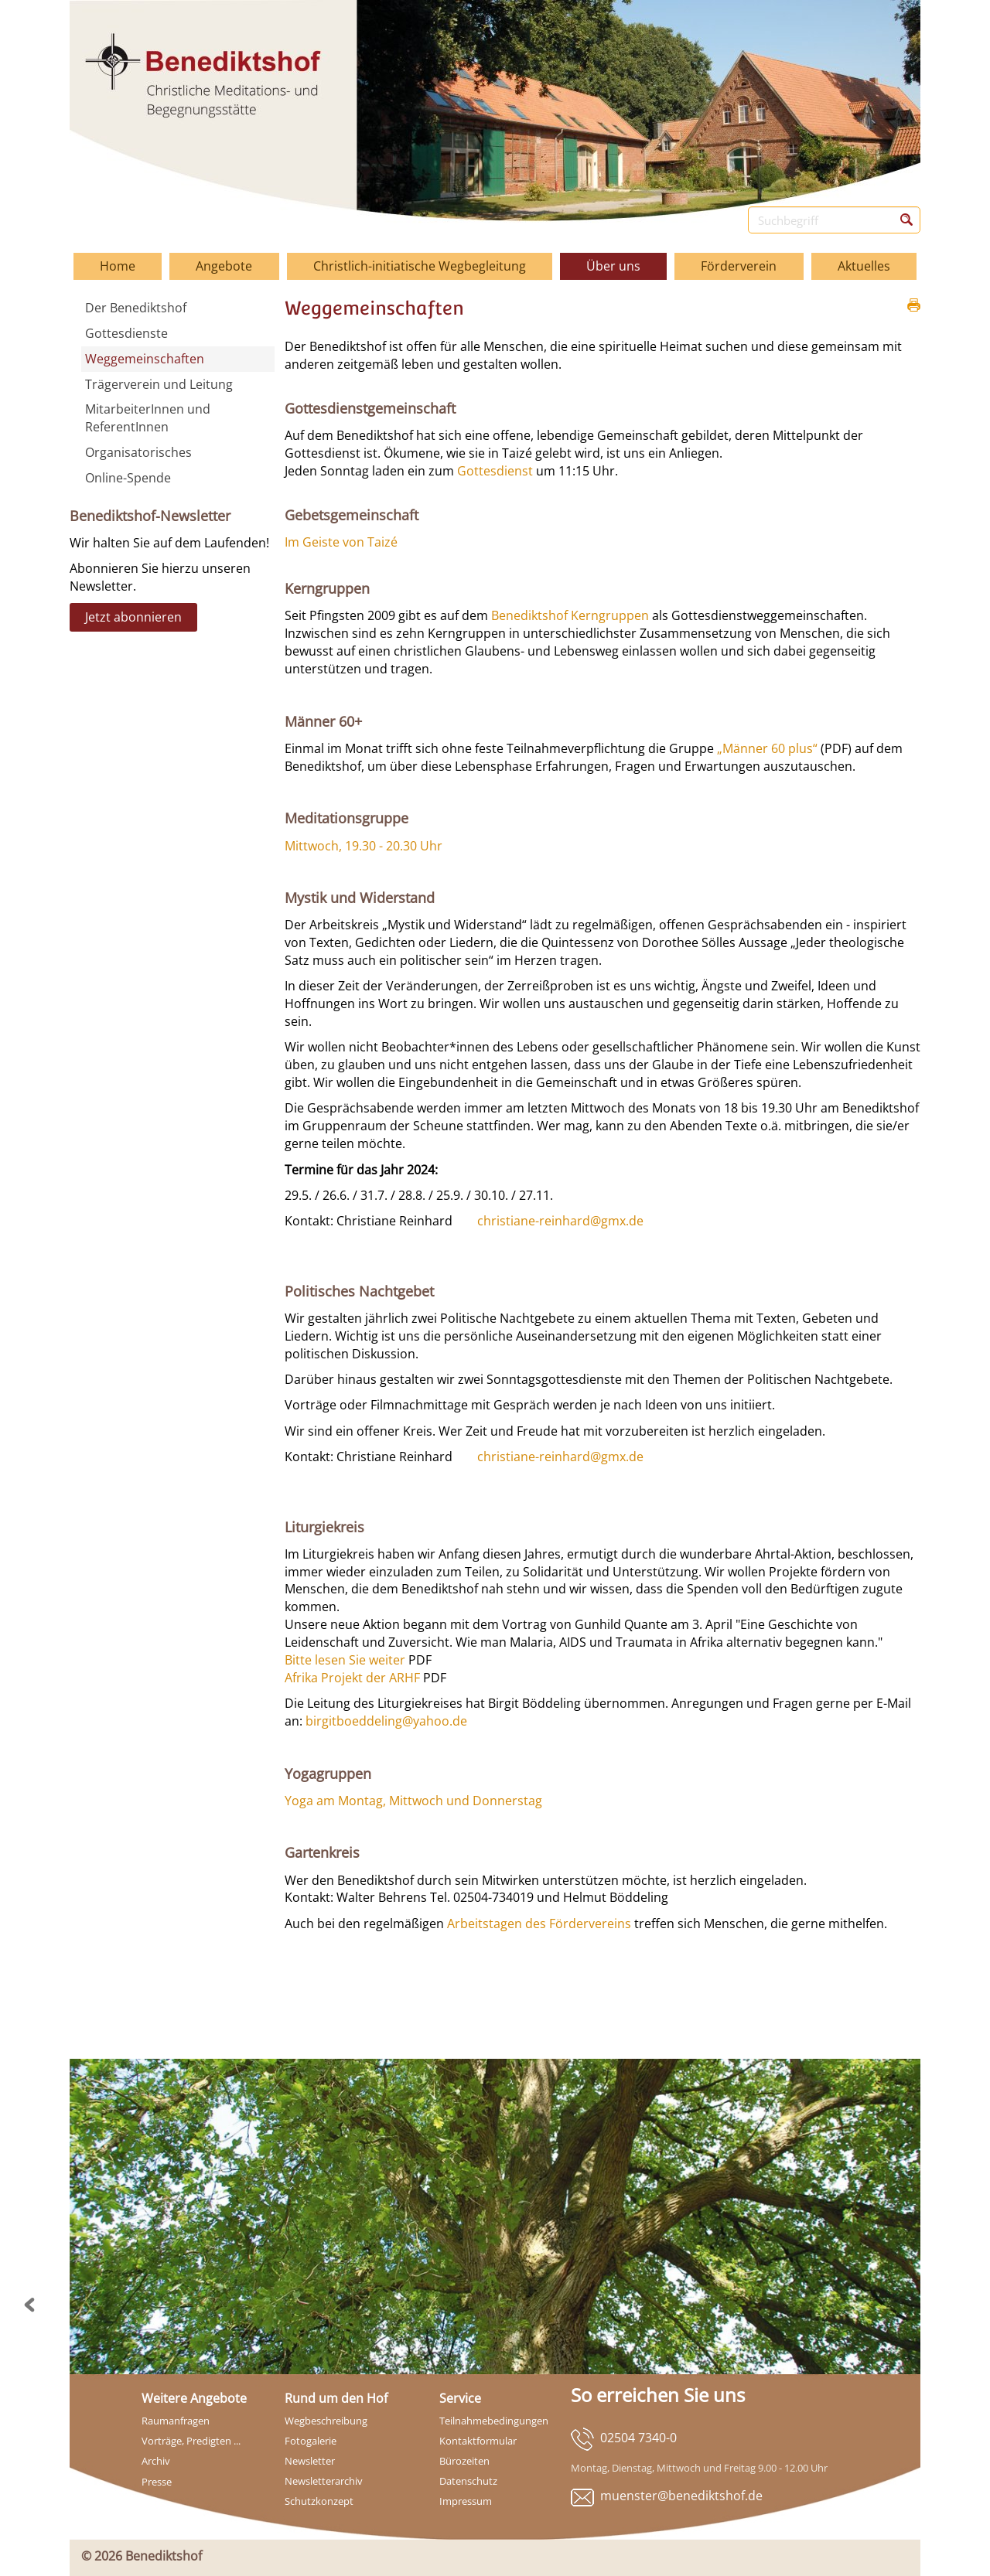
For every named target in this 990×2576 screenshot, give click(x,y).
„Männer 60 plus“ (767, 748)
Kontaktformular (478, 2441)
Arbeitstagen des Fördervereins (539, 1923)
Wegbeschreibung (326, 2421)
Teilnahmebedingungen (493, 2421)
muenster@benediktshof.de (681, 2495)
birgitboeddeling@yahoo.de (386, 1720)
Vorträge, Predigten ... (191, 2441)
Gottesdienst (495, 470)
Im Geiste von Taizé (341, 541)
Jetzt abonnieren (133, 616)
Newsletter (310, 2461)
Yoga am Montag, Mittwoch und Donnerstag (413, 1800)
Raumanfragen (176, 2421)
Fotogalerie (310, 2441)
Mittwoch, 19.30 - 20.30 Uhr (363, 845)
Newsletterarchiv (324, 2481)
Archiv (156, 2461)
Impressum (465, 2501)
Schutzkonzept (319, 2501)
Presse (157, 2482)
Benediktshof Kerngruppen (570, 615)
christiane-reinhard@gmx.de (560, 1220)
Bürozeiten (464, 2461)
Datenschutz (468, 2481)
